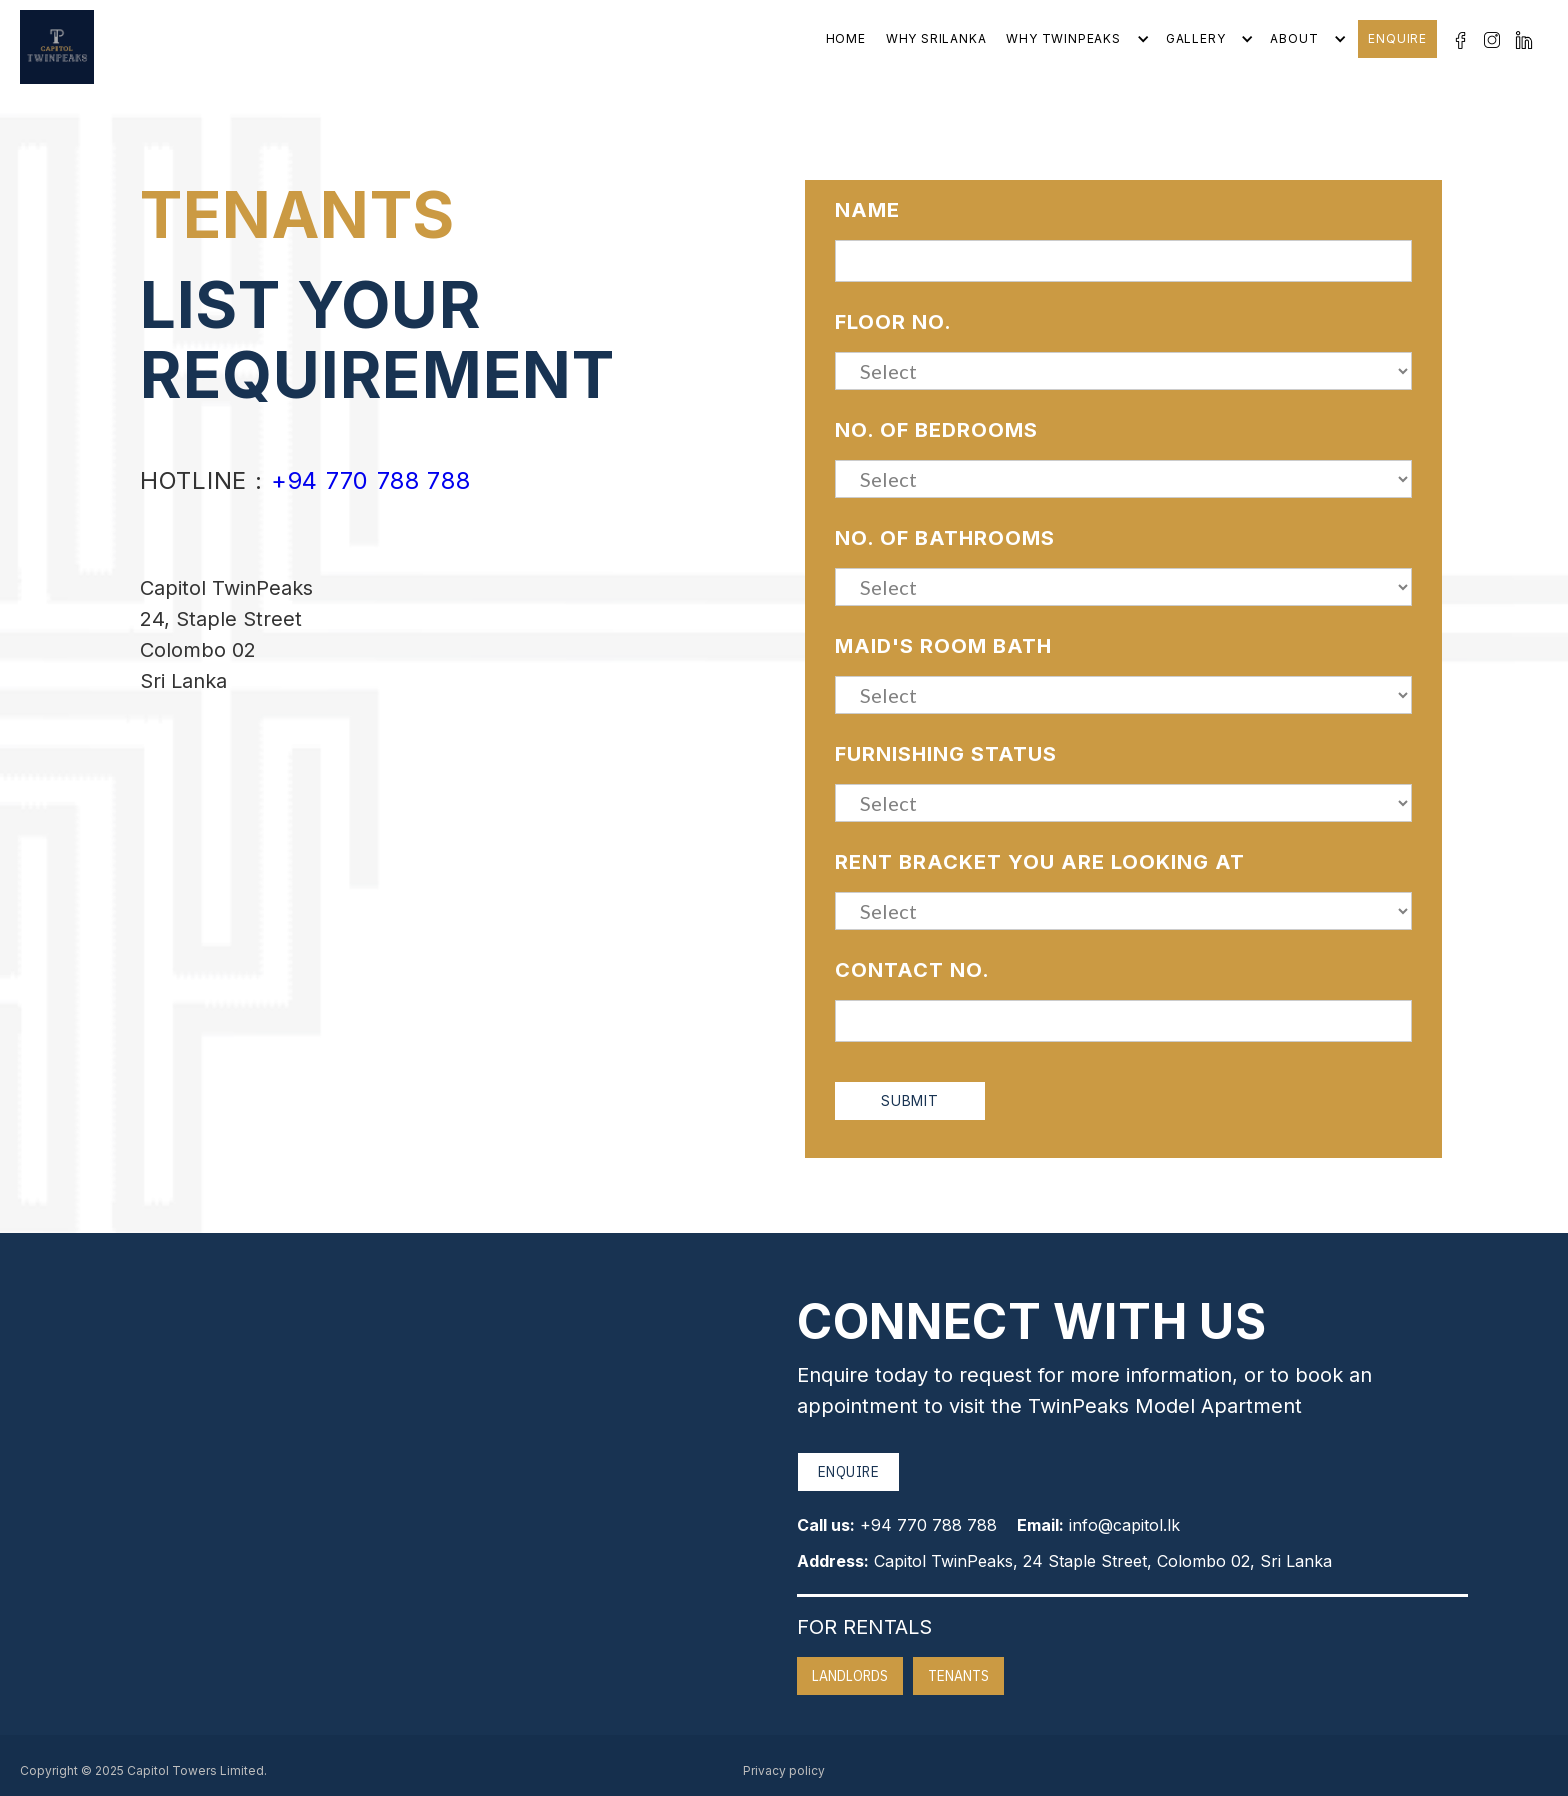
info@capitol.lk (1124, 1525)
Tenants (958, 1676)
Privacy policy (784, 1770)
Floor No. (893, 322)
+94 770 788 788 (371, 480)
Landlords (850, 1676)
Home (846, 38)
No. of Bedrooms (936, 430)
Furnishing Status (946, 754)
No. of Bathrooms (945, 538)
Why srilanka (936, 38)
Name (867, 210)
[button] (1075, 39)
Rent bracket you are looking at (1040, 862)
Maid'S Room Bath (943, 646)
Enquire (1397, 38)
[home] (57, 47)
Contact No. (912, 970)
